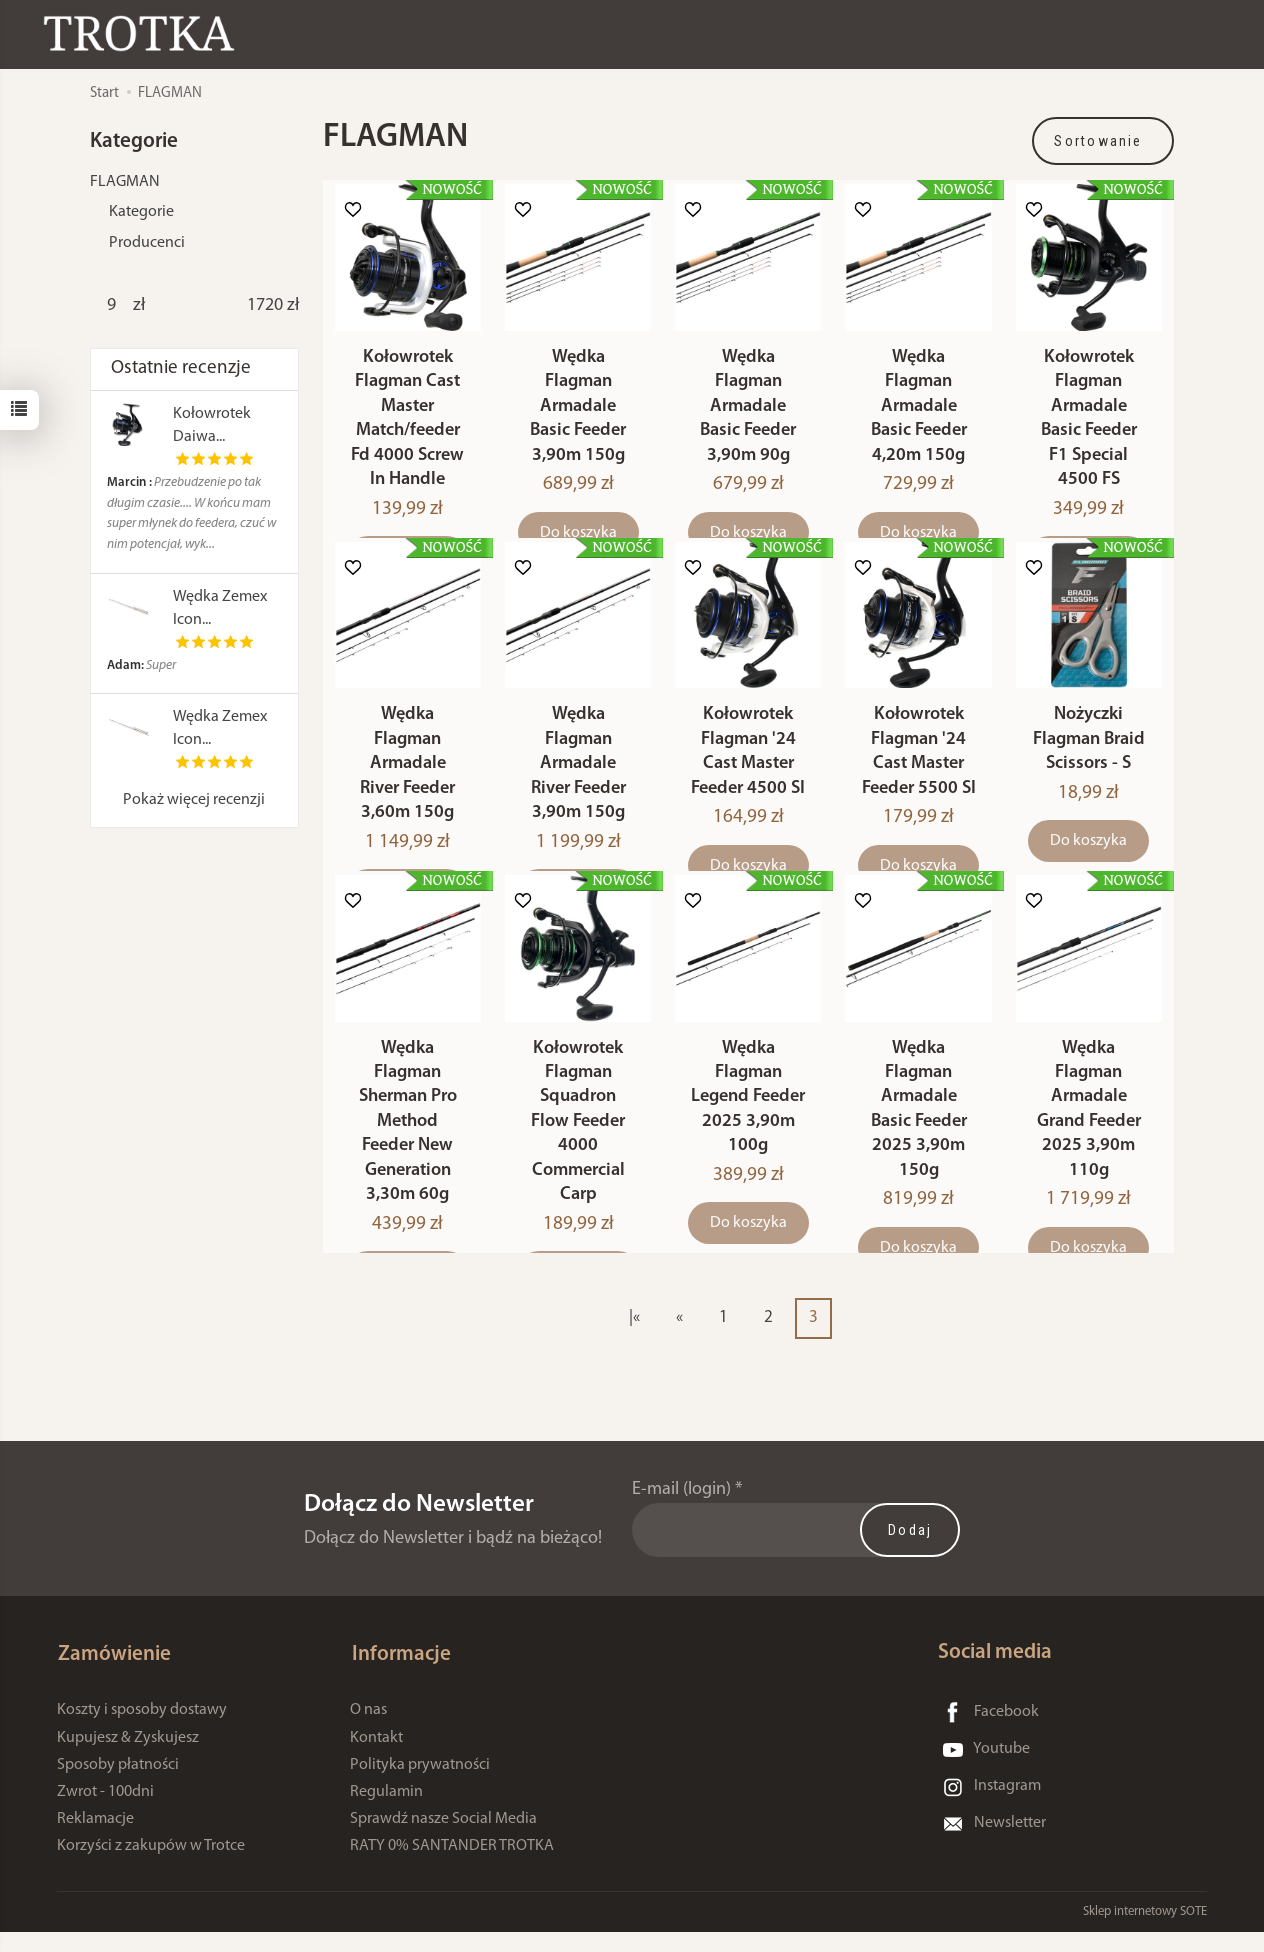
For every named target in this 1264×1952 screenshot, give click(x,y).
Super (141, 665)
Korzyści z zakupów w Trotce (151, 1867)
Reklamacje (95, 1840)
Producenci (147, 243)
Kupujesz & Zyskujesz (128, 1758)
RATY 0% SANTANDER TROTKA (452, 1867)
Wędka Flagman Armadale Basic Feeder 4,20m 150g (919, 414)
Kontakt (376, 1758)
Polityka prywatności (420, 1785)
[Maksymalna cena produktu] (265, 306)
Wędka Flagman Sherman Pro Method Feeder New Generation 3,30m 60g (408, 1145)
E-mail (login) (681, 1513)
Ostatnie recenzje (181, 368)
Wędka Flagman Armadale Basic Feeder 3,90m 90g (748, 414)
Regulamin (386, 1813)
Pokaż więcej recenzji (194, 800)
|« (634, 1341)
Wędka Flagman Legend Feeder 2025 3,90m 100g (748, 1120)
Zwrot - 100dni (105, 1813)
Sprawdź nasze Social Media (443, 1840)
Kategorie (141, 212)
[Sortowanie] (1103, 141)
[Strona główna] (145, 33)
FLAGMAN (125, 182)
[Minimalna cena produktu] (111, 306)
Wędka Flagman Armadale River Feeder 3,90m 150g (578, 779)
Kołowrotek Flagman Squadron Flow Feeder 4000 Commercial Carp (578, 1145)
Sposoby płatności (118, 1785)
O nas (368, 1731)
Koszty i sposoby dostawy (142, 1731)
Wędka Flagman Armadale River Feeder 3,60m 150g (407, 779)
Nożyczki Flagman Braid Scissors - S (1089, 755)
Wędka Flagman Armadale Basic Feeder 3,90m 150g (578, 414)
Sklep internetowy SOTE (1145, 1931)
